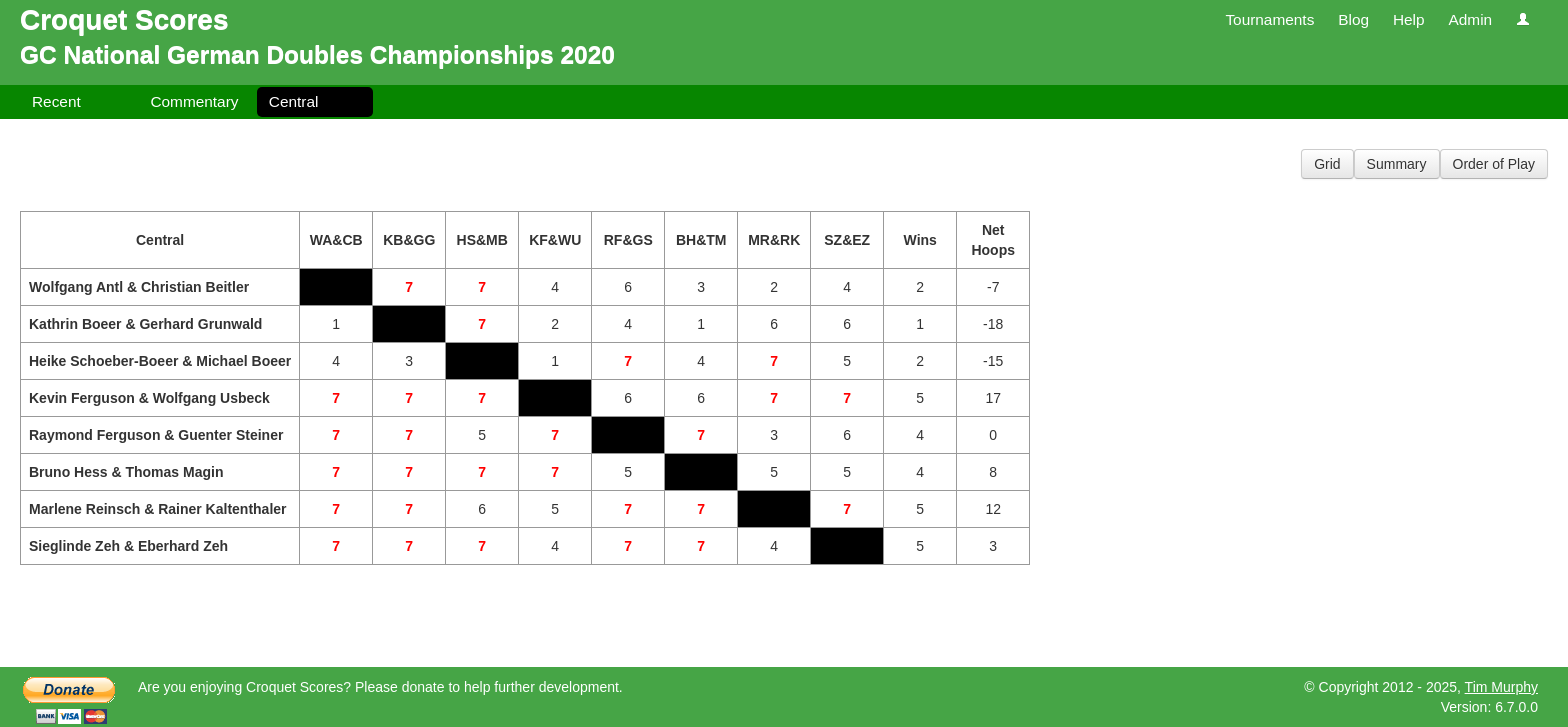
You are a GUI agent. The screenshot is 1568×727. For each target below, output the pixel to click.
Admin (1470, 19)
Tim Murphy (1501, 687)
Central (294, 101)
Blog (1353, 19)
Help (1409, 19)
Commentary (194, 101)
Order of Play (1494, 164)
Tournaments (1269, 19)
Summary (1397, 164)
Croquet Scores (124, 19)
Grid (1327, 164)
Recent (56, 101)
